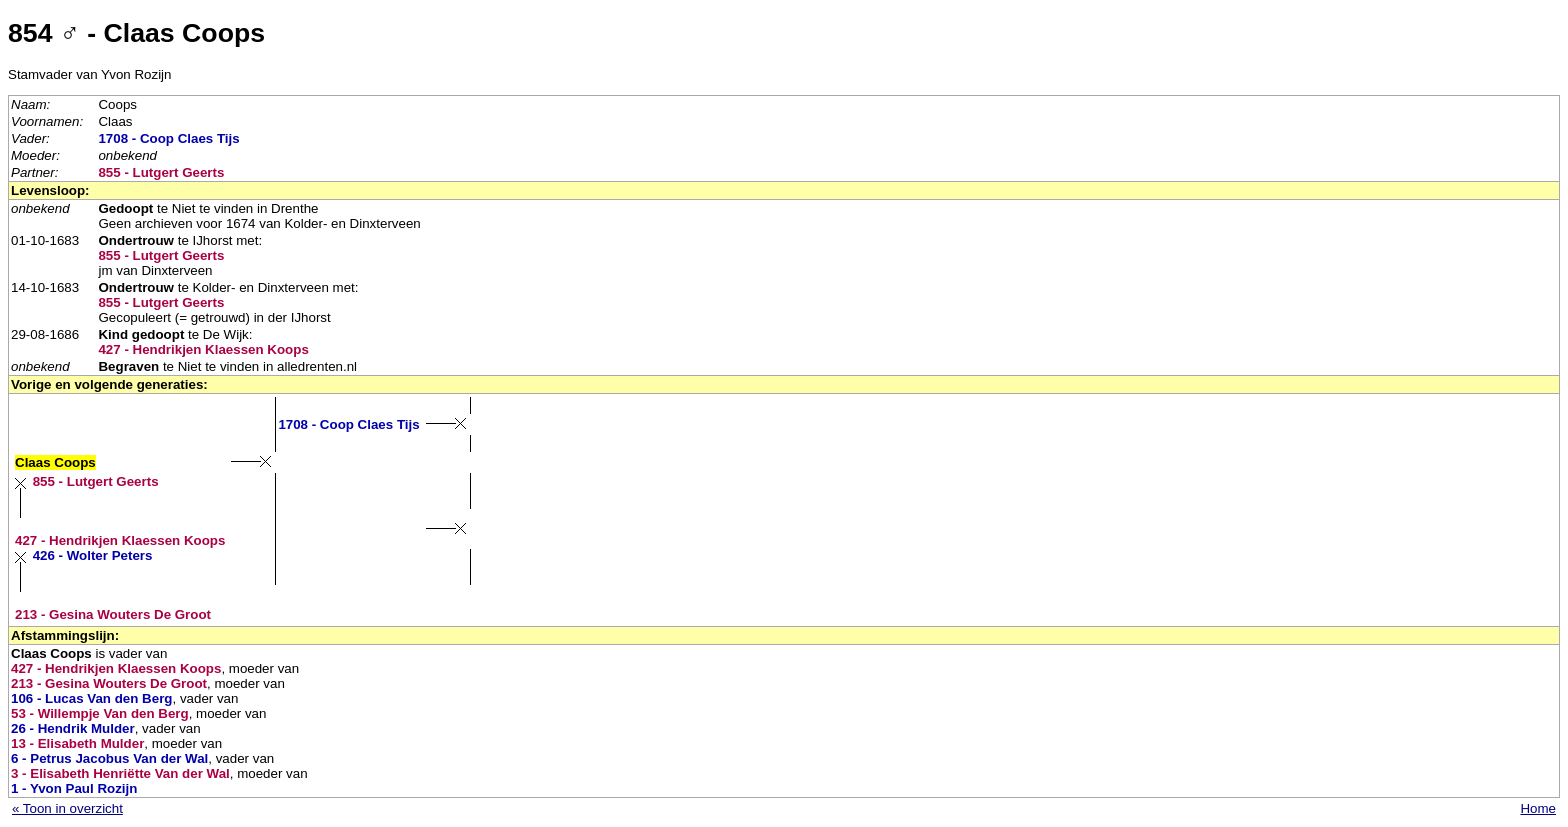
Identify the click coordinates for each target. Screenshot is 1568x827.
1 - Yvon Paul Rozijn (74, 788)
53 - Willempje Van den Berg (100, 713)
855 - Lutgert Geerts (161, 172)
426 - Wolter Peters (93, 555)
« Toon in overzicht (67, 808)
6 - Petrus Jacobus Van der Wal (109, 758)
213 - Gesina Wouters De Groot (113, 614)
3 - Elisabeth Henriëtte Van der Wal (120, 773)
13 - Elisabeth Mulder (77, 743)
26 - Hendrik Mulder (73, 728)
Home (1538, 808)
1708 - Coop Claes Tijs (168, 138)
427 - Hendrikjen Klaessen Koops (203, 349)
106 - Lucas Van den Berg (91, 698)
